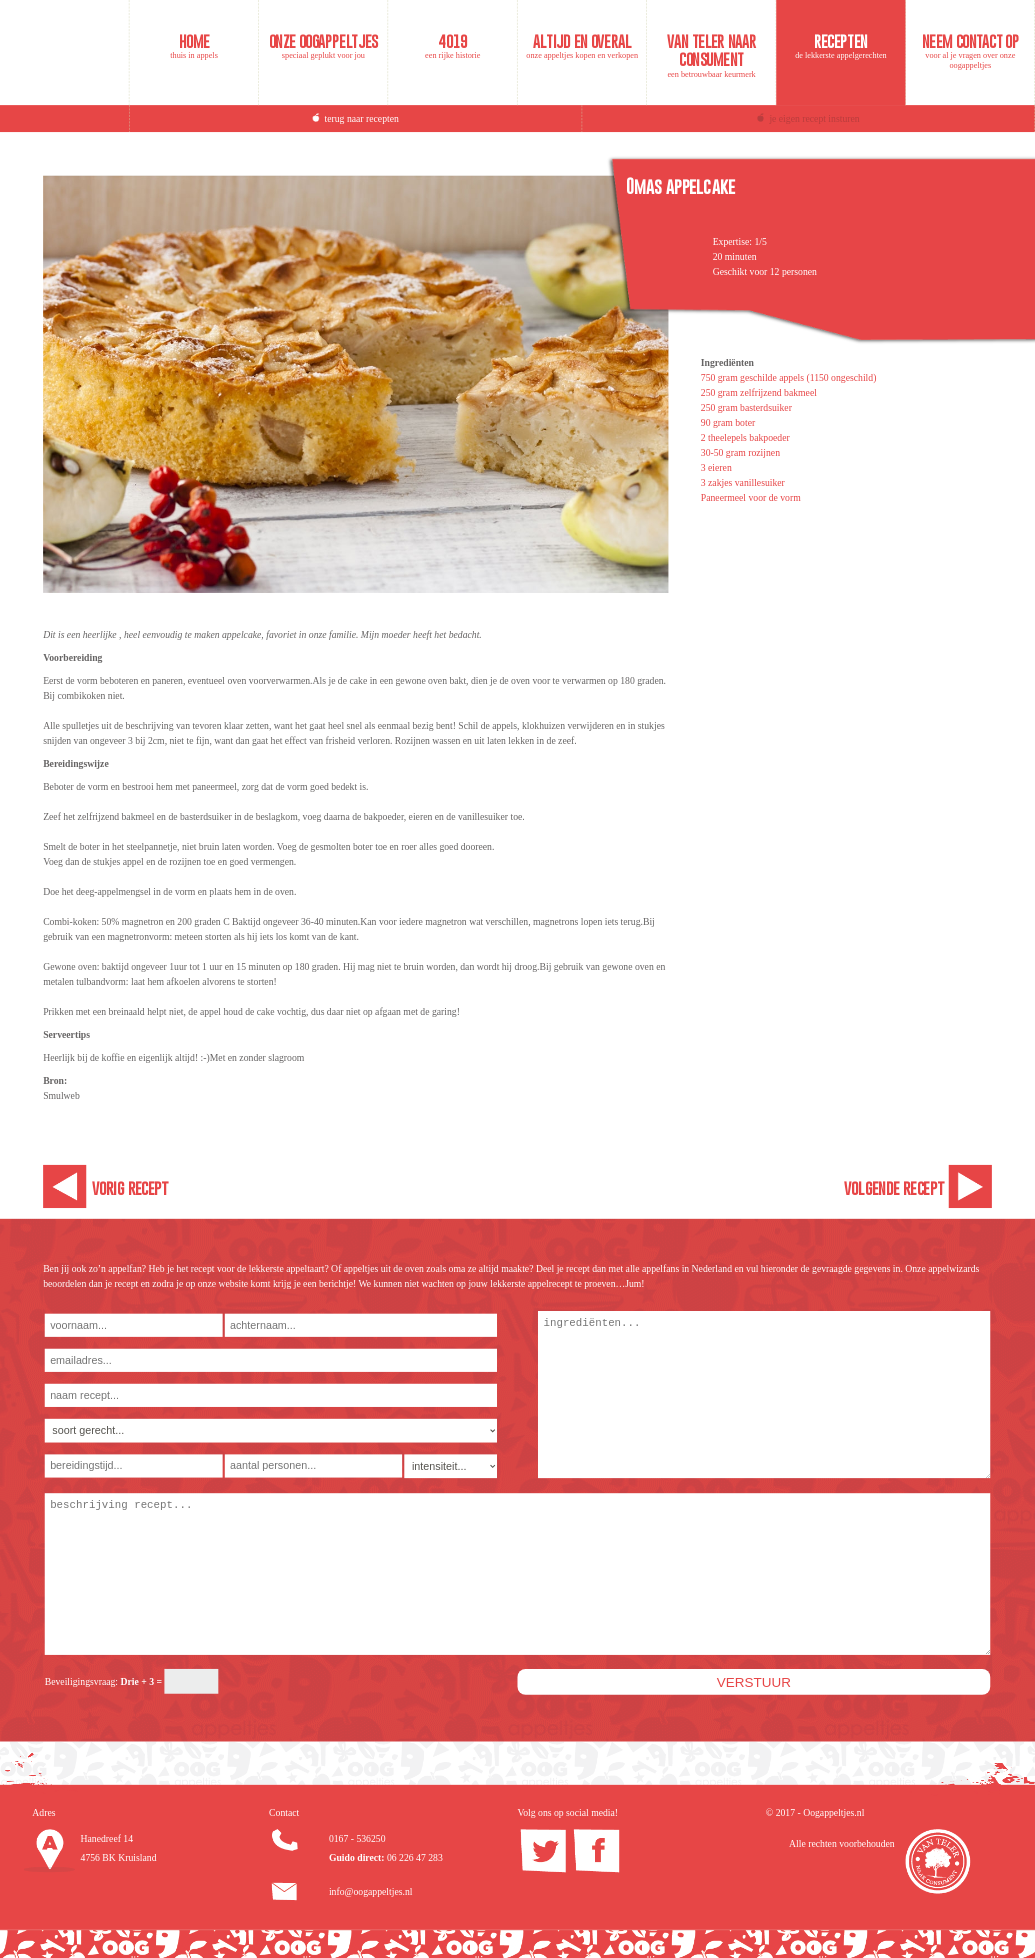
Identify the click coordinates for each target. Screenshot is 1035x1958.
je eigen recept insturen (814, 118)
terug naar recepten (362, 118)
